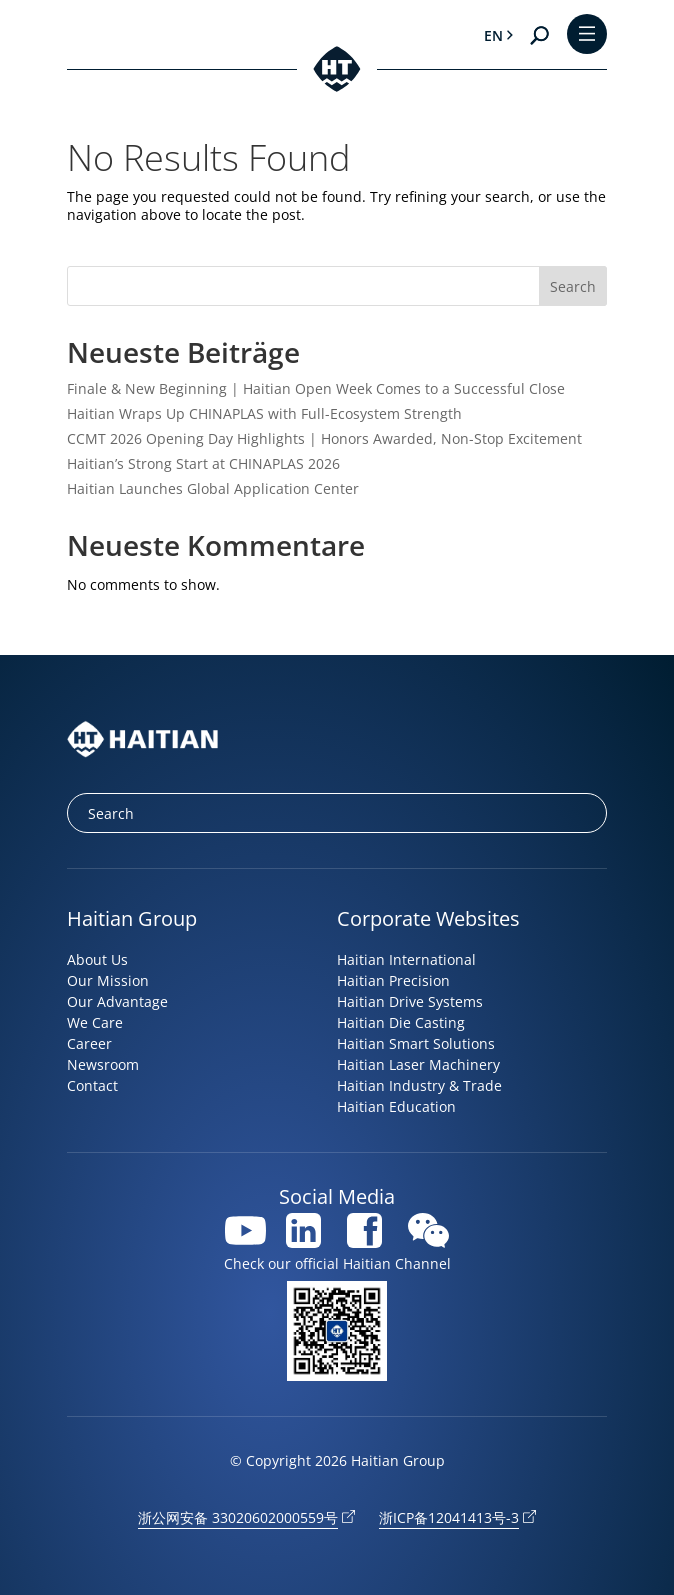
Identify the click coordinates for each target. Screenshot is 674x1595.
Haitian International (406, 959)
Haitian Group (132, 918)
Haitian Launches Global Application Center (213, 488)
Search (573, 286)
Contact (92, 1085)
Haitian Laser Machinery (418, 1064)
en (493, 35)
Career (89, 1043)
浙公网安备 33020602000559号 (238, 1517)
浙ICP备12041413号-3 (449, 1517)
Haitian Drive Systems (410, 1001)
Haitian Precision (393, 980)
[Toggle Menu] (587, 35)
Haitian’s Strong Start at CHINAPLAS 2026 (203, 463)
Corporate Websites (428, 918)
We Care (95, 1022)
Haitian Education (396, 1106)
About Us (97, 959)
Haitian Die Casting (401, 1022)
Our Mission (108, 980)
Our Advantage (117, 1001)
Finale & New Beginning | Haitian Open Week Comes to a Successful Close (316, 388)
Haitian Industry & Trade (419, 1085)
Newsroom (103, 1064)
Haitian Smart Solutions (416, 1043)
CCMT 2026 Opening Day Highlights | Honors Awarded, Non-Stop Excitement (324, 438)
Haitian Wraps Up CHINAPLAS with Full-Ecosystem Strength (264, 413)
